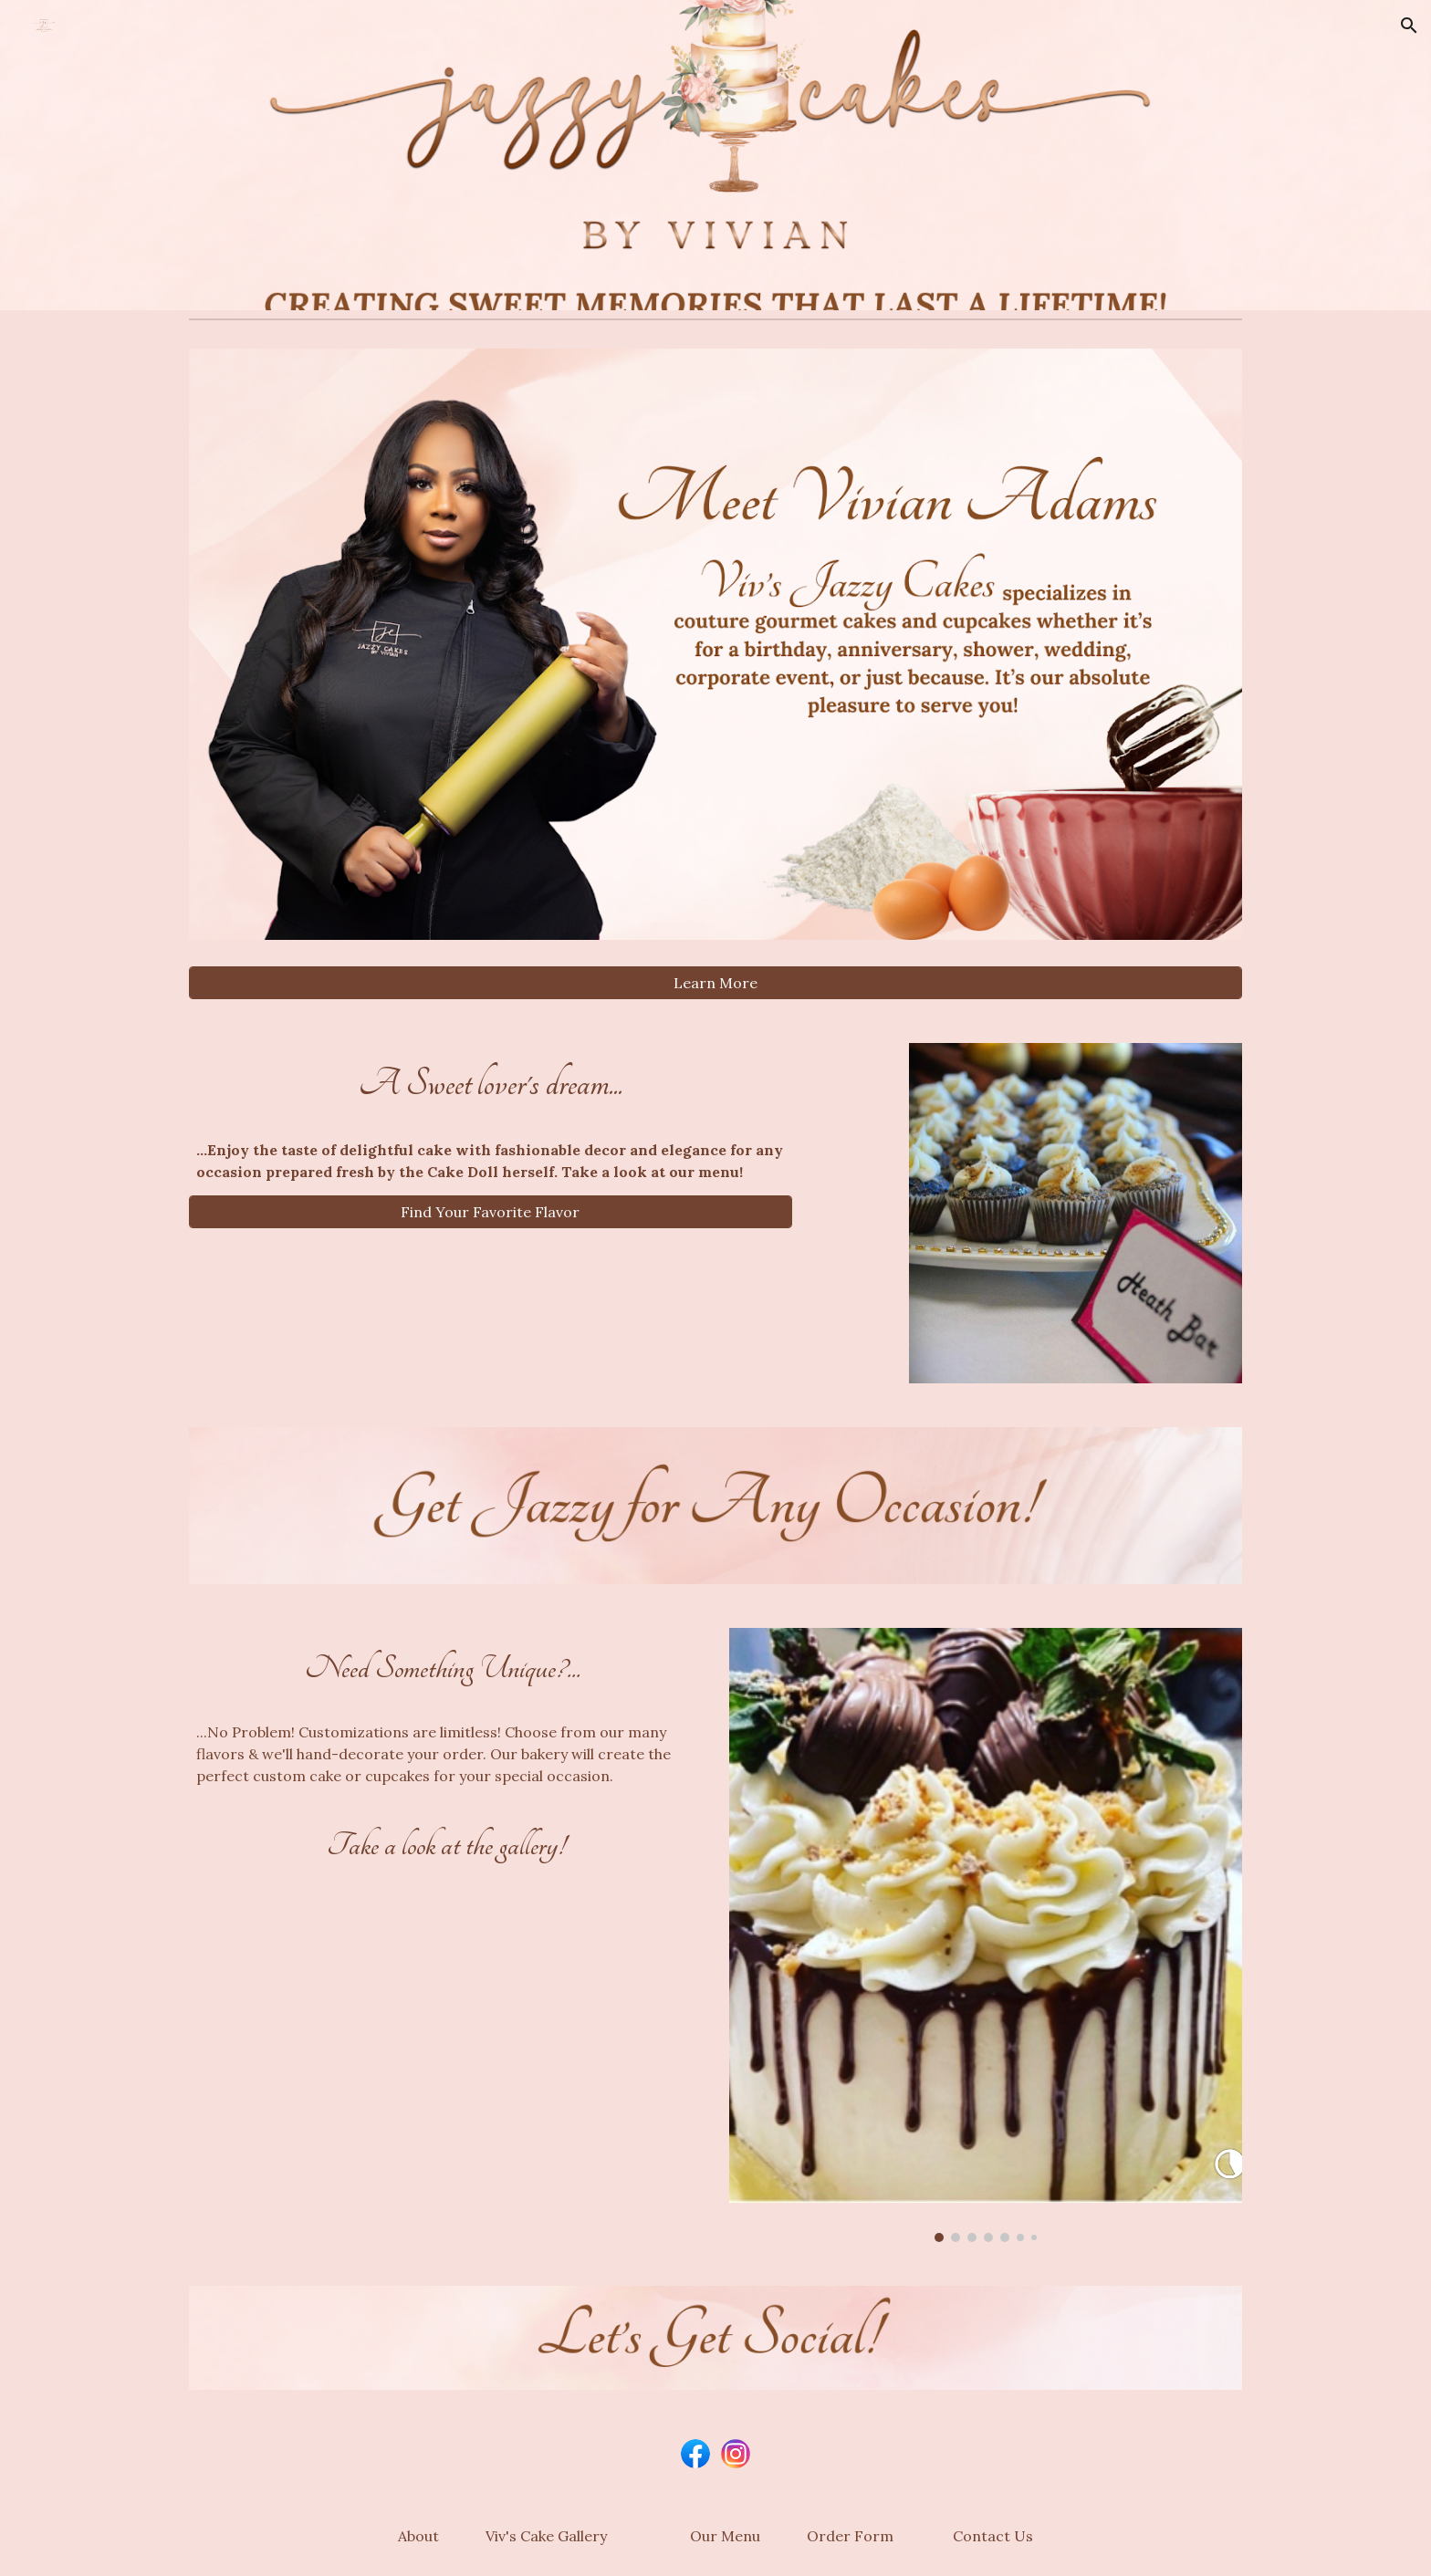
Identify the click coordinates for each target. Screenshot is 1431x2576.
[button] (1409, 25)
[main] (490, 1084)
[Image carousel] (985, 1935)
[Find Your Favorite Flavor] (490, 1212)
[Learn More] (715, 982)
